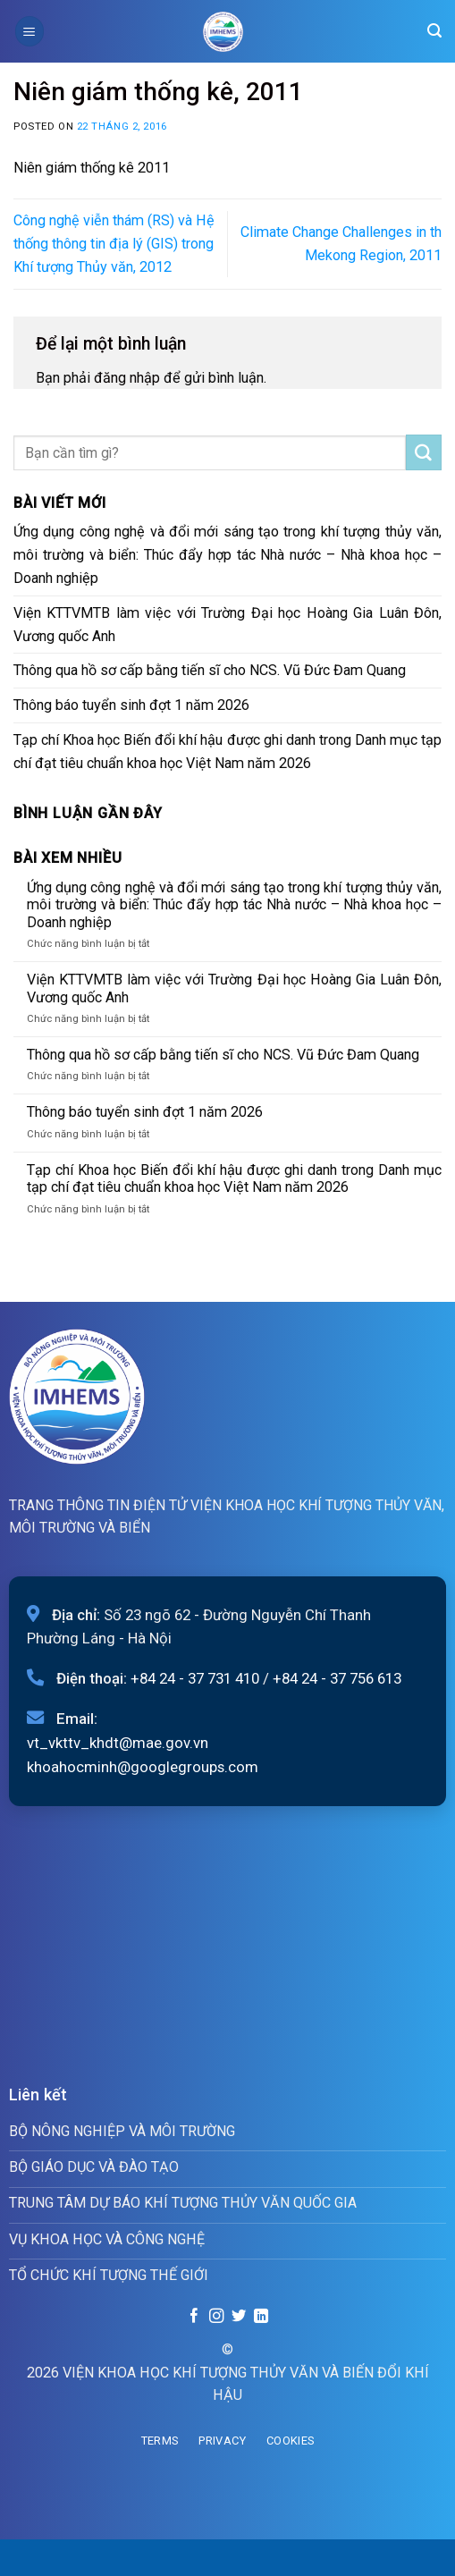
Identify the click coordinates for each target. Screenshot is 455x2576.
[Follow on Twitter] (239, 2317)
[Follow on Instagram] (216, 2317)
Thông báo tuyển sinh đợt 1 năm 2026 (131, 705)
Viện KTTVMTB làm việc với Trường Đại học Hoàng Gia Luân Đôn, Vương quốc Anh (227, 624)
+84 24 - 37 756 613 (337, 1678)
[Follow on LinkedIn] (260, 2317)
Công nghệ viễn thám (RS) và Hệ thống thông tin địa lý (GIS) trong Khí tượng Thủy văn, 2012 (114, 243)
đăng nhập (127, 377)
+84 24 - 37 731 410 (195, 1678)
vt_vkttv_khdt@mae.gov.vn (117, 1743)
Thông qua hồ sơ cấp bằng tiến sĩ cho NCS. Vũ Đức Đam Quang (209, 670)
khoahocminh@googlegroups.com (142, 1767)
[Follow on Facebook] (194, 2317)
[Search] (434, 30)
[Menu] (29, 31)
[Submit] (424, 452)
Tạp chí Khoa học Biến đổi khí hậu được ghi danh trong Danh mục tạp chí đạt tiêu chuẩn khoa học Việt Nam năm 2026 (227, 751)
